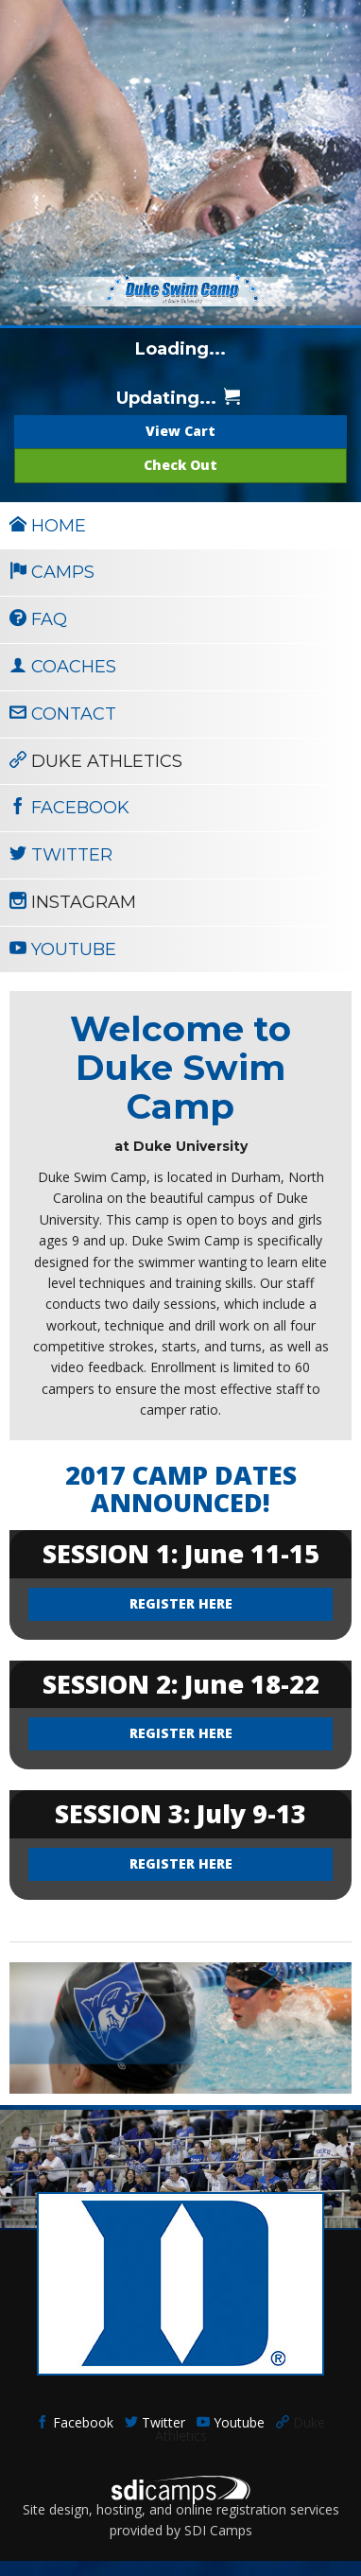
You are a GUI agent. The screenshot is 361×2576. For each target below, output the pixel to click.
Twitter (155, 2422)
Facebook (74, 2422)
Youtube (231, 2422)
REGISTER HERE (180, 1603)
